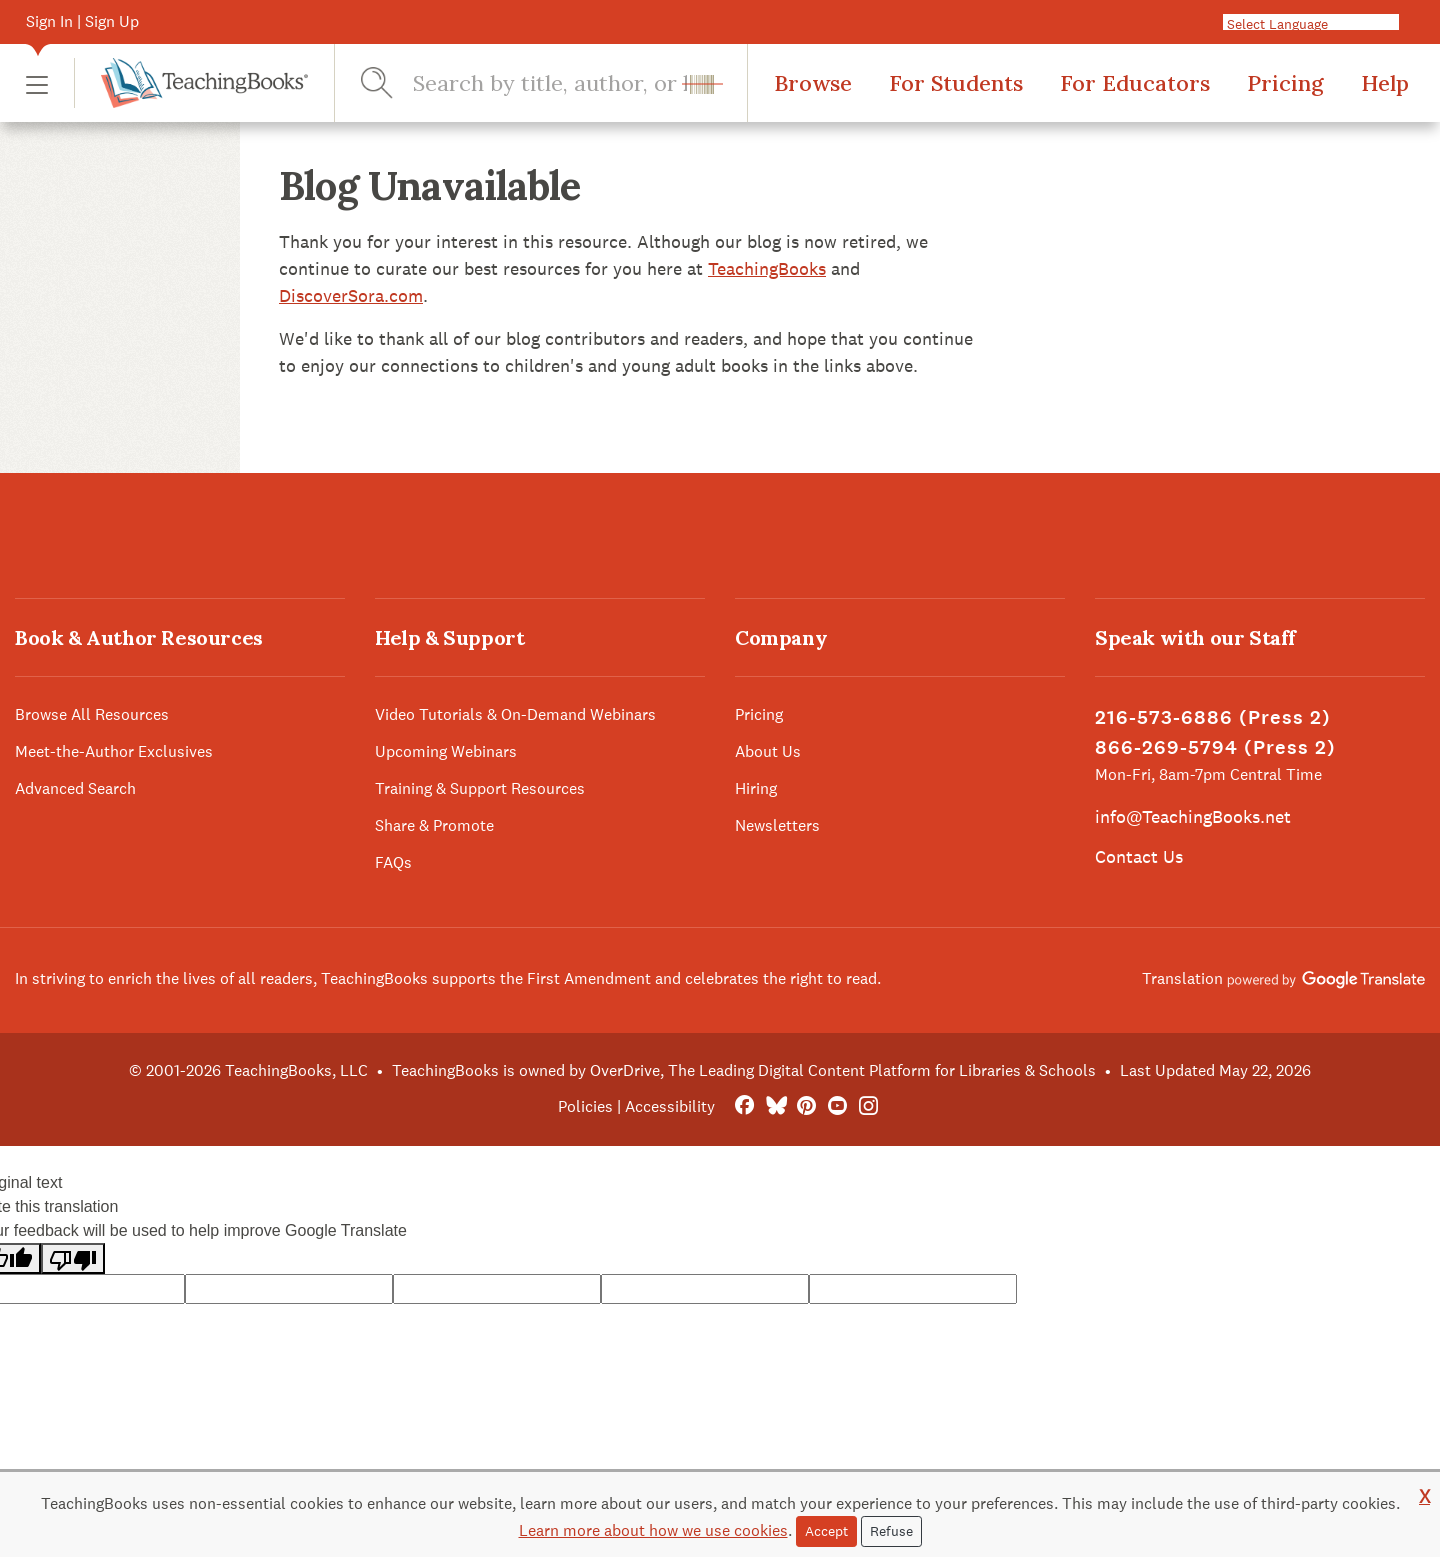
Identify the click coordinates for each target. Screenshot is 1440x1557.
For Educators (1135, 83)
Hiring (756, 788)
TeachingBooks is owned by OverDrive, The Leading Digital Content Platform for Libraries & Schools (744, 1070)
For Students (956, 83)
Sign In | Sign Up (82, 21)
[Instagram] (868, 1106)
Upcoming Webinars (446, 751)
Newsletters (777, 825)
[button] (37, 83)
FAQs (393, 862)
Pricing (1285, 83)
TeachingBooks (767, 268)
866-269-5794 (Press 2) (1215, 747)
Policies (585, 1106)
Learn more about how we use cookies (653, 1530)
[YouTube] (837, 1106)
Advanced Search (75, 788)
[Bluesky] (775, 1106)
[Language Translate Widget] (1319, 23)
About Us (768, 751)
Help (1385, 83)
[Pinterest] (806, 1106)
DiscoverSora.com (351, 295)
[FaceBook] (744, 1106)
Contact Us (1139, 856)
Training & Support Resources (480, 788)
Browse (813, 83)
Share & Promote (434, 825)
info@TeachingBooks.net (1193, 816)
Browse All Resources (92, 714)
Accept (826, 1531)
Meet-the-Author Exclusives (114, 751)
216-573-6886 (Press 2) (1213, 717)
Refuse (891, 1531)
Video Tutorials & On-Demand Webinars (515, 714)
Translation (1283, 978)
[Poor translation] (73, 1258)
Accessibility (670, 1106)
